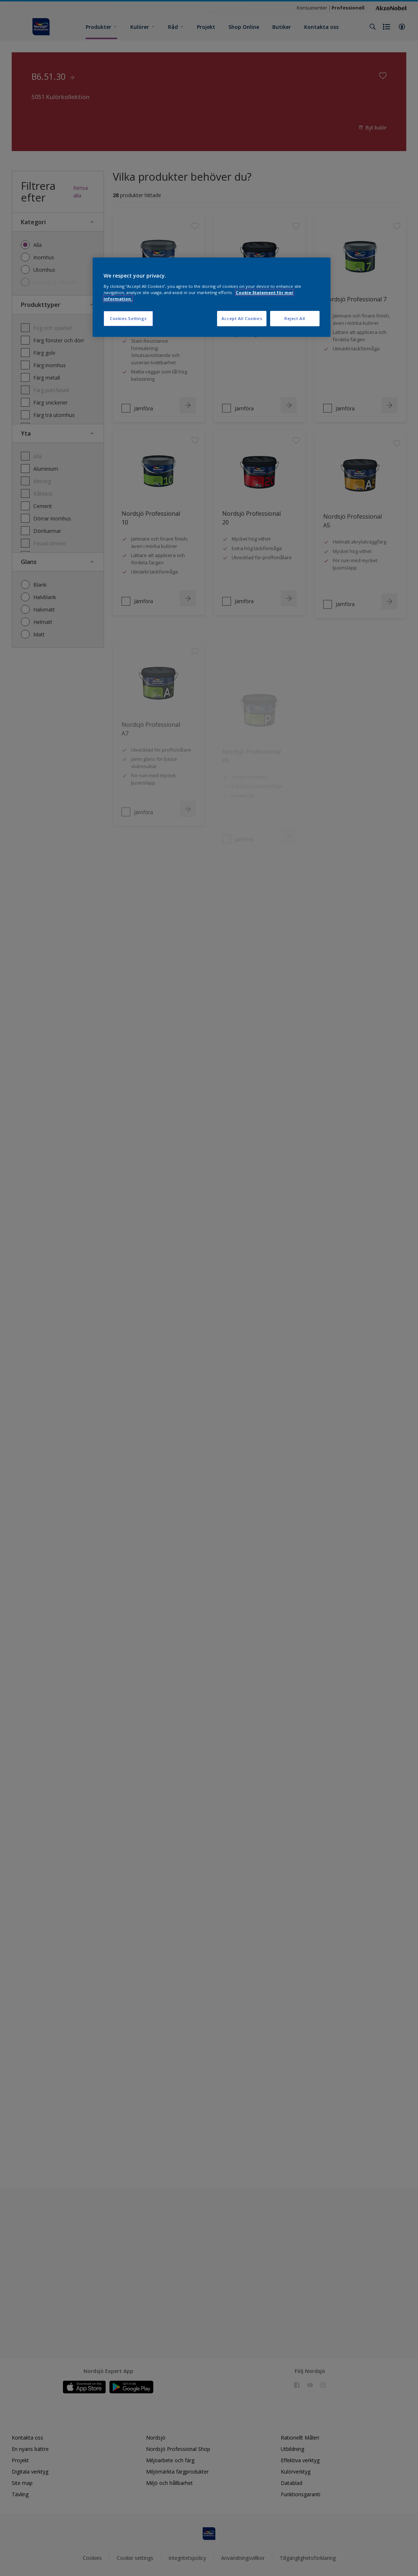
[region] (212, 297)
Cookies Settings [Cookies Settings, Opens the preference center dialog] (128, 318)
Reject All (294, 318)
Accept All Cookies (241, 318)
